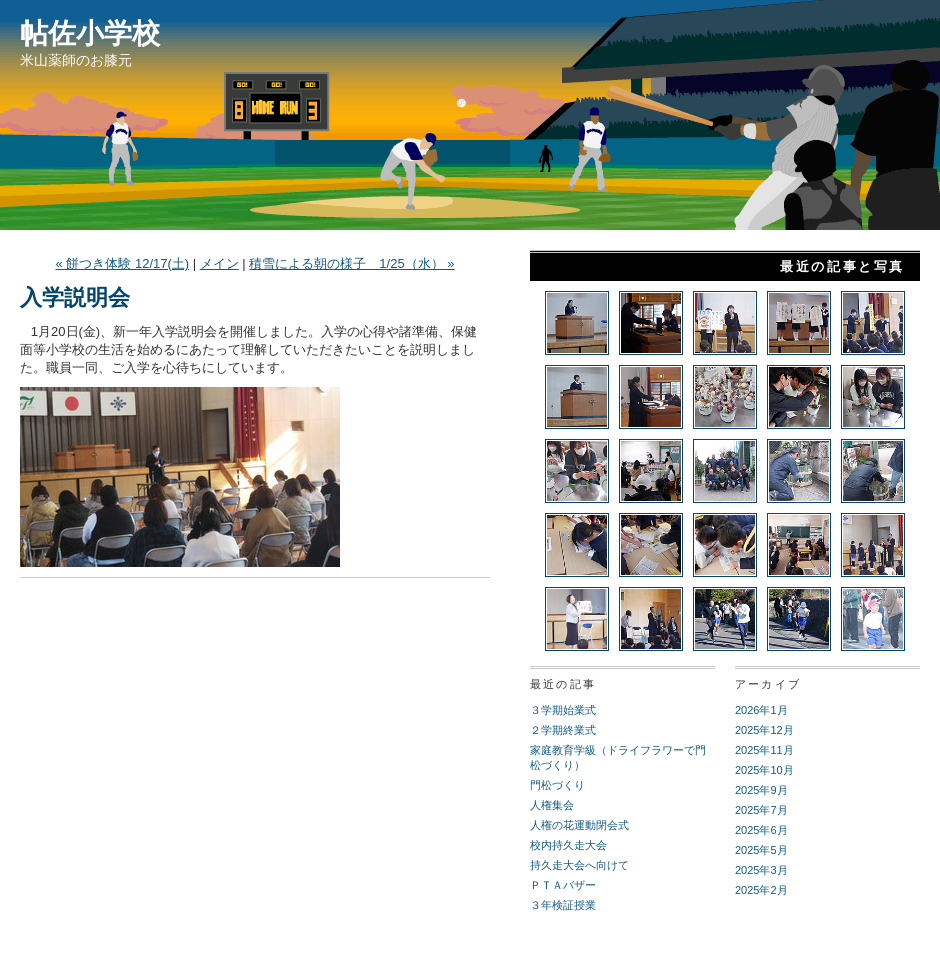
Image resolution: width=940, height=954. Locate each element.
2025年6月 (761, 830)
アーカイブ (768, 684)
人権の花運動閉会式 (579, 825)
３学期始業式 (563, 710)
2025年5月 (761, 850)
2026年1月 (761, 710)
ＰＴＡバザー (563, 885)
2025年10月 (764, 770)
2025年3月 (761, 870)
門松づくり (557, 785)
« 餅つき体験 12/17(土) (122, 263)
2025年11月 (764, 750)
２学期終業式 (563, 730)
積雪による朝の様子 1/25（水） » (351, 263)
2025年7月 (761, 810)
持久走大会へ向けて (579, 865)
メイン (219, 263)
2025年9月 (761, 790)
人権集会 (552, 805)
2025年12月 (764, 730)
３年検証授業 (563, 905)
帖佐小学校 (90, 33)
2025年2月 (761, 890)
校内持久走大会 (568, 845)
